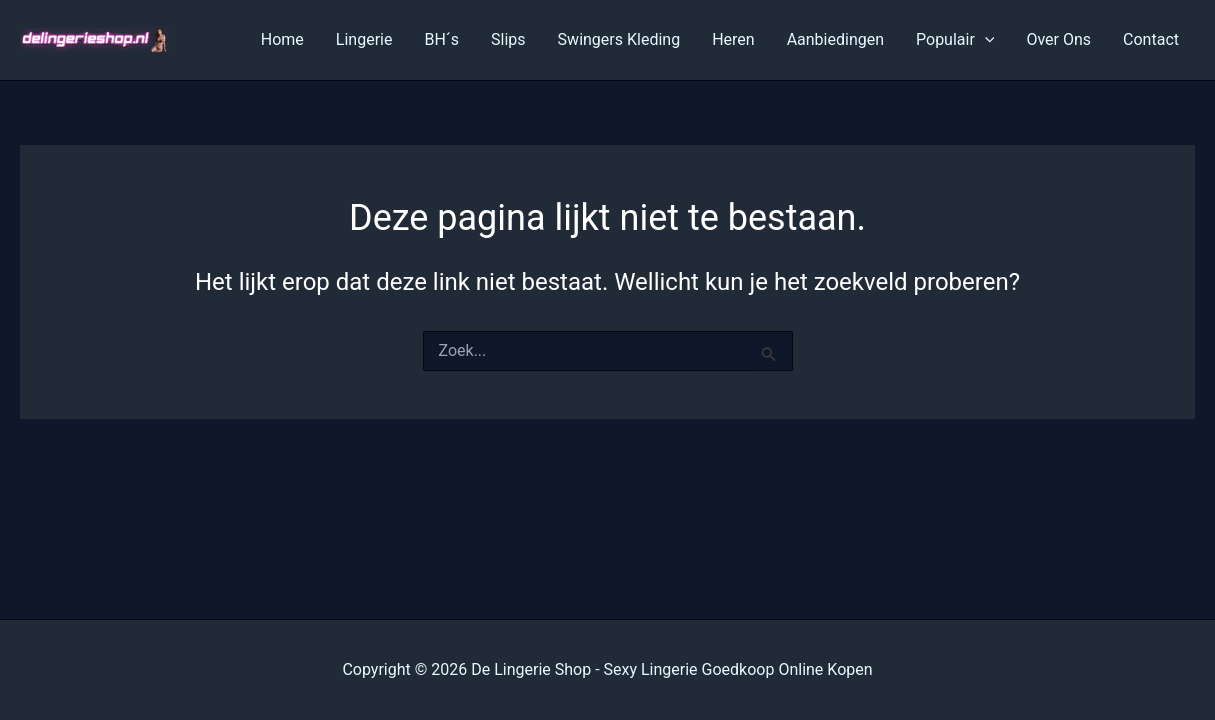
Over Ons (1058, 39)
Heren (733, 39)
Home (282, 39)
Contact (1151, 39)
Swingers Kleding (619, 39)
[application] (985, 40)
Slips (508, 39)
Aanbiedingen (835, 39)
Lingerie (364, 39)
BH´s (441, 39)
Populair (955, 40)
